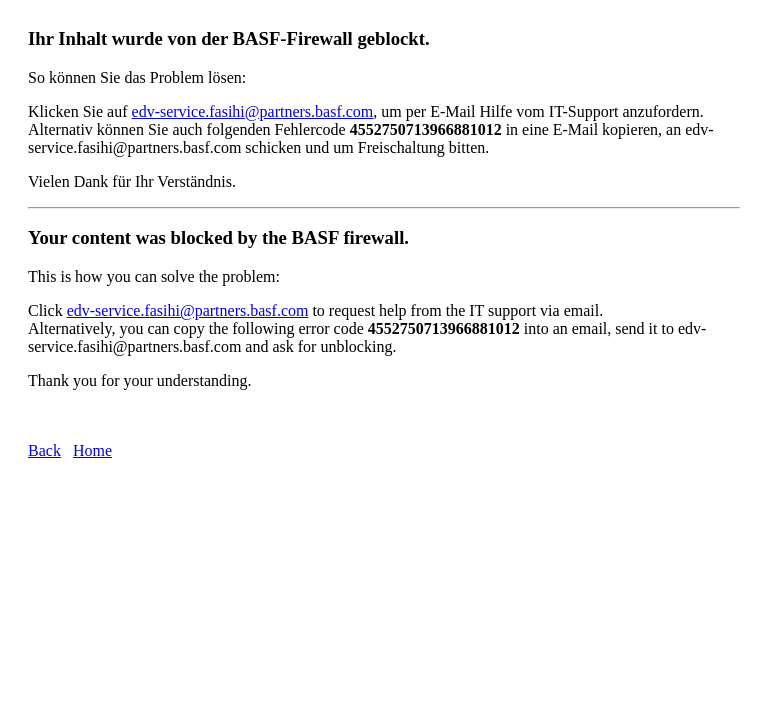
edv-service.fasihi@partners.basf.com (253, 111)
